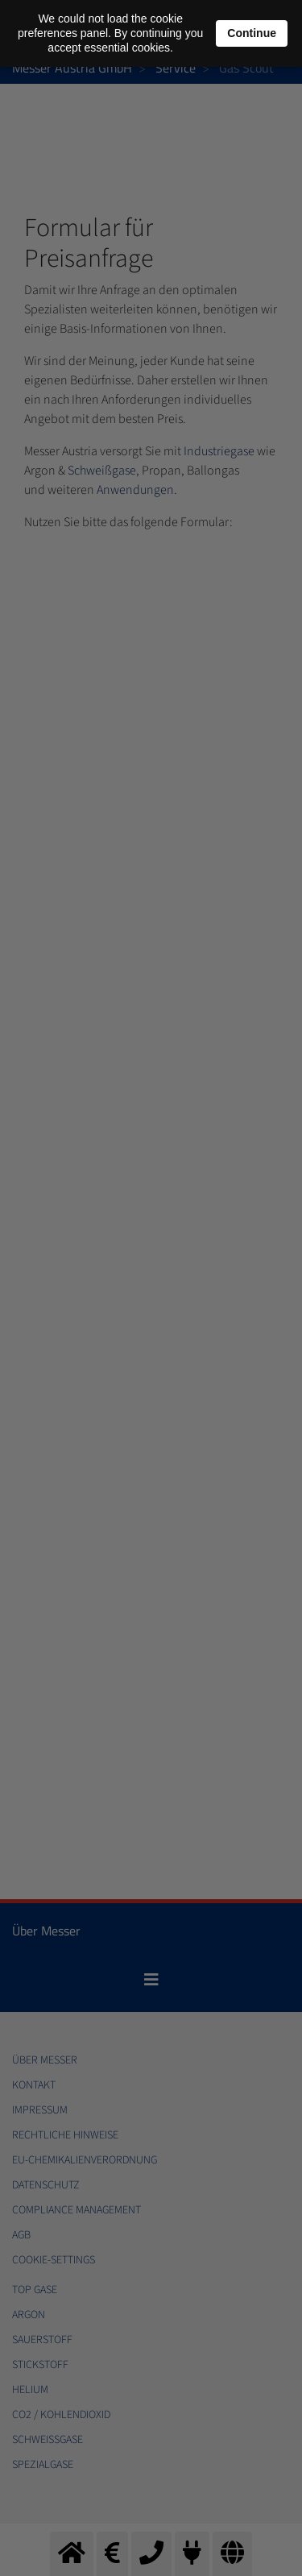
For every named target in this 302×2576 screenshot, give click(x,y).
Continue (251, 33)
